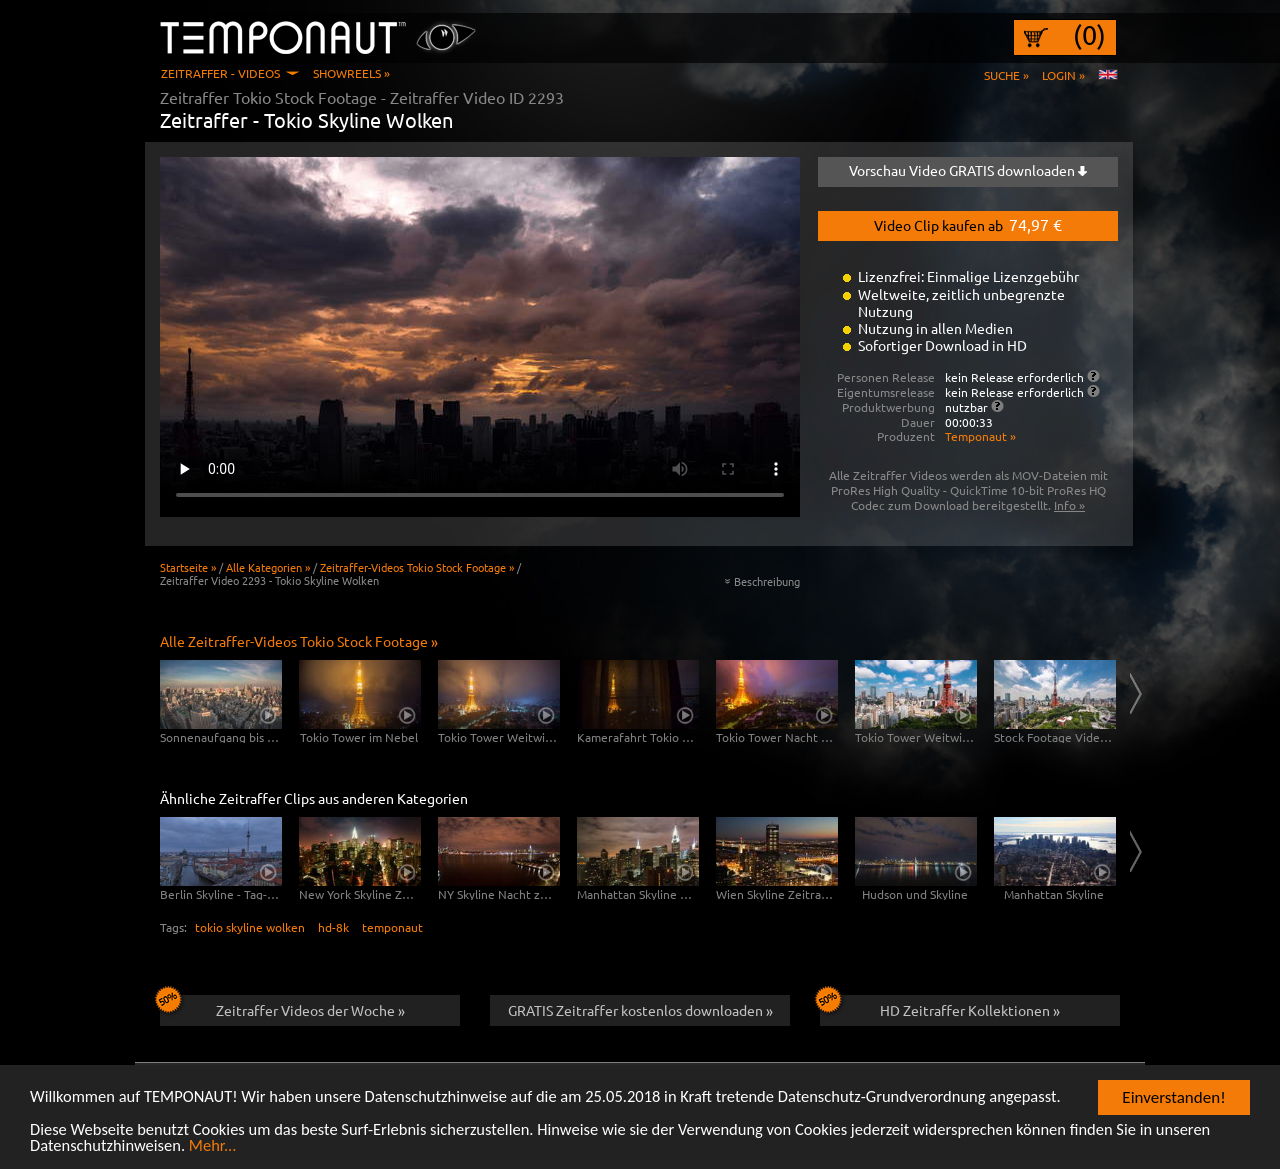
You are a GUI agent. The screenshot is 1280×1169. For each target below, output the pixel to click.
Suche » (1006, 75)
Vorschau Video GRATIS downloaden (968, 170)
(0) (1089, 35)
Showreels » (351, 73)
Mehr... (218, 1146)
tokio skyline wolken (250, 927)
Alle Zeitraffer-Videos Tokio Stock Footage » (299, 641)
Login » (1063, 75)
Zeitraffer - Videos (220, 73)
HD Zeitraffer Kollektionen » (940, 1007)
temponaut (392, 927)
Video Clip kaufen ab (968, 224)
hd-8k (333, 927)
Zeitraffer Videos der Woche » (282, 1007)
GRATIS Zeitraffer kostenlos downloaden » (640, 1010)
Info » (1069, 505)
